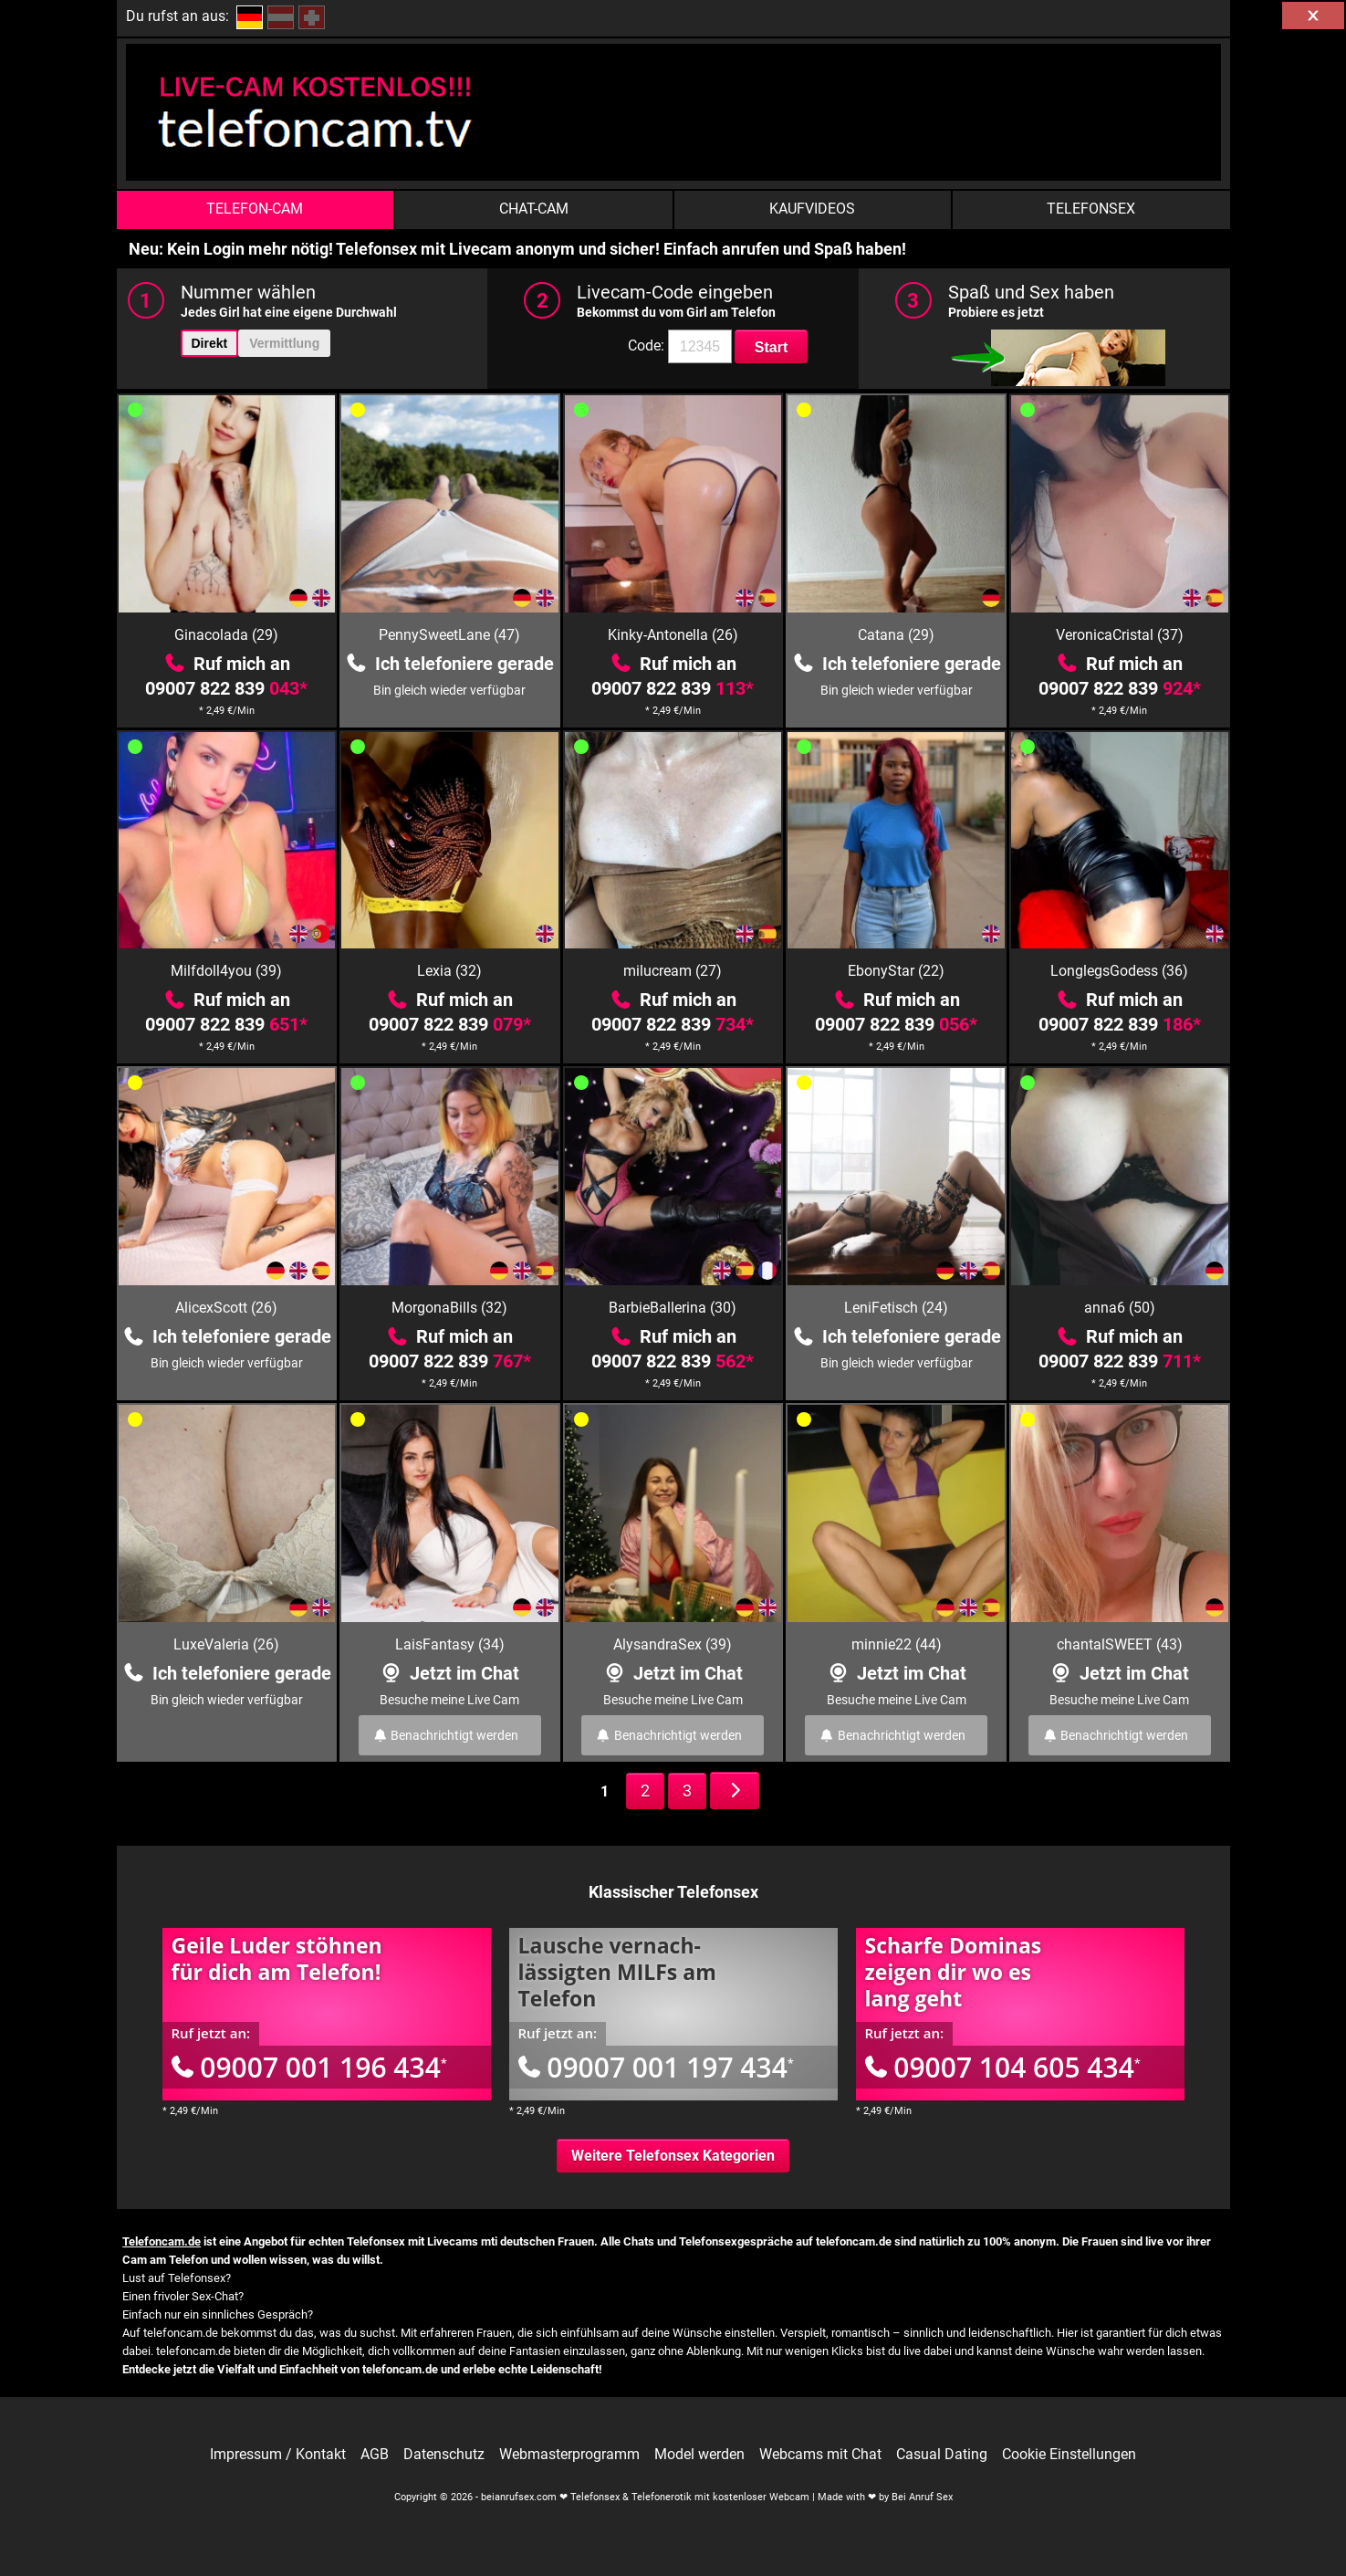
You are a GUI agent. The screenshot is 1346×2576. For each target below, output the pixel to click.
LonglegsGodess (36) (1119, 970)
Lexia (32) (449, 970)
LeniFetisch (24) (896, 1307)
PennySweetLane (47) (449, 635)
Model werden (699, 2454)
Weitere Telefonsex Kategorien (673, 2155)
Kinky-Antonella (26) (673, 635)
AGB (374, 2454)
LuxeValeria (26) (226, 1644)
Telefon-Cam (254, 208)
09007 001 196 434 (309, 2067)
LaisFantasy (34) (450, 1644)
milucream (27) (672, 970)
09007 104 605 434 (1003, 2067)
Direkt (210, 343)
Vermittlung (284, 343)
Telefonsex (1091, 208)
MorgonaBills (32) (449, 1307)
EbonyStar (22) (896, 970)
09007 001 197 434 (656, 2067)
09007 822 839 (226, 688)
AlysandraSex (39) (672, 1644)
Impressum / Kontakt (278, 2454)
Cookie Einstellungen (1069, 2454)
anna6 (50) (1119, 1307)
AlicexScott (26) (226, 1307)
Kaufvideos (812, 208)
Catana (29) (896, 635)
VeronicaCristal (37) (1120, 635)
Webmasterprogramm (569, 2454)
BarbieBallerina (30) (672, 1307)
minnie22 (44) (896, 1644)
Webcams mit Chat (820, 2454)
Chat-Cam (534, 208)
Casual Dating (941, 2454)
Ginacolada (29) (226, 635)
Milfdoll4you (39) (226, 970)
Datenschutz (444, 2454)
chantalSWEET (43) (1120, 1644)
